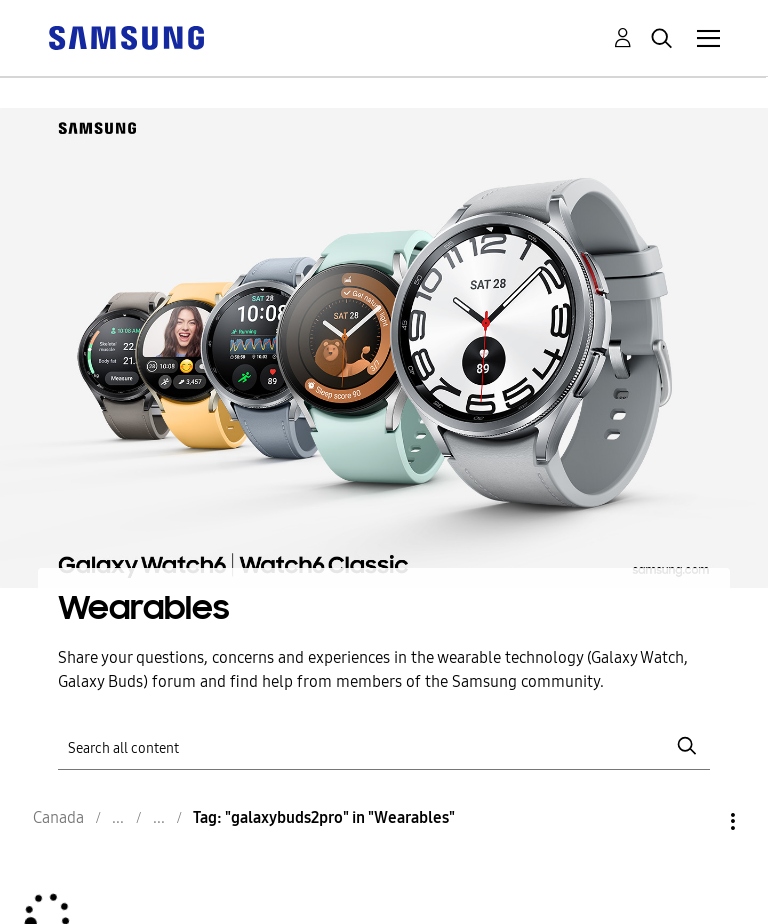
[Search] (383, 746)
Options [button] (699, 821)
